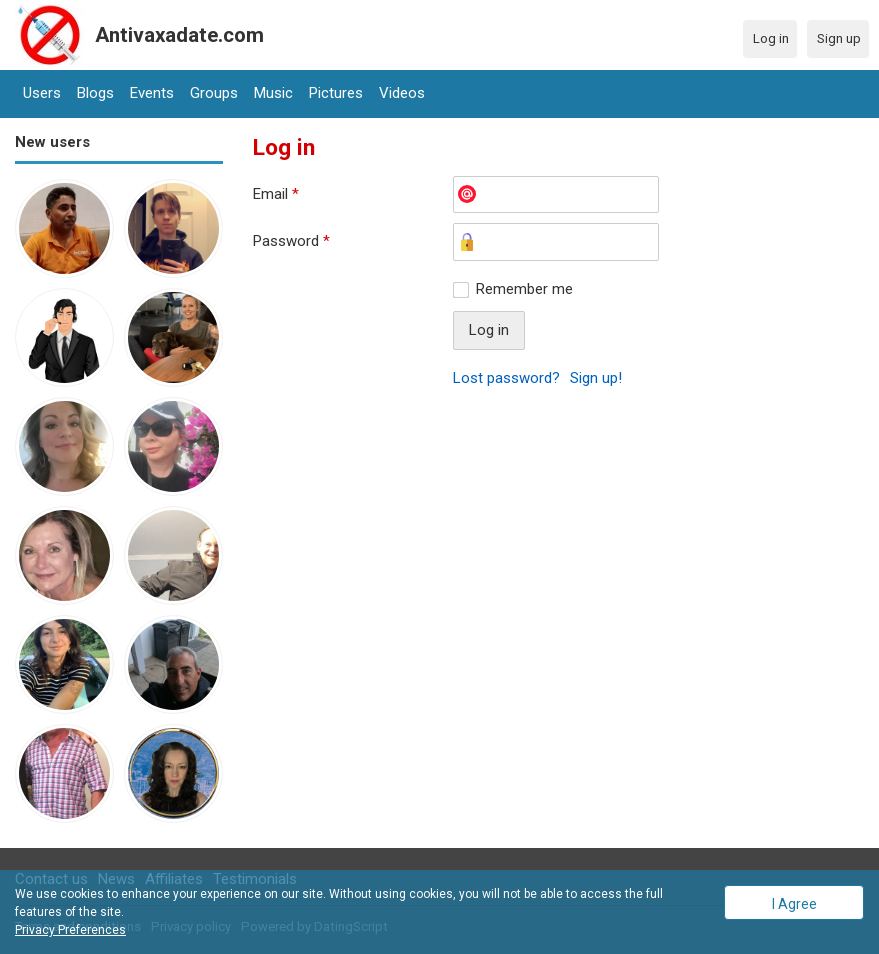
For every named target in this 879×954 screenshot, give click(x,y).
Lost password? (506, 378)
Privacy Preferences (70, 930)
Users (42, 93)
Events (152, 93)
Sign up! (596, 378)
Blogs (95, 93)
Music (273, 93)
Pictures (336, 93)
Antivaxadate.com (179, 35)
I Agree (794, 904)
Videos (402, 93)
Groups (214, 93)
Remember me (524, 289)
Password (291, 241)
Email (276, 194)
